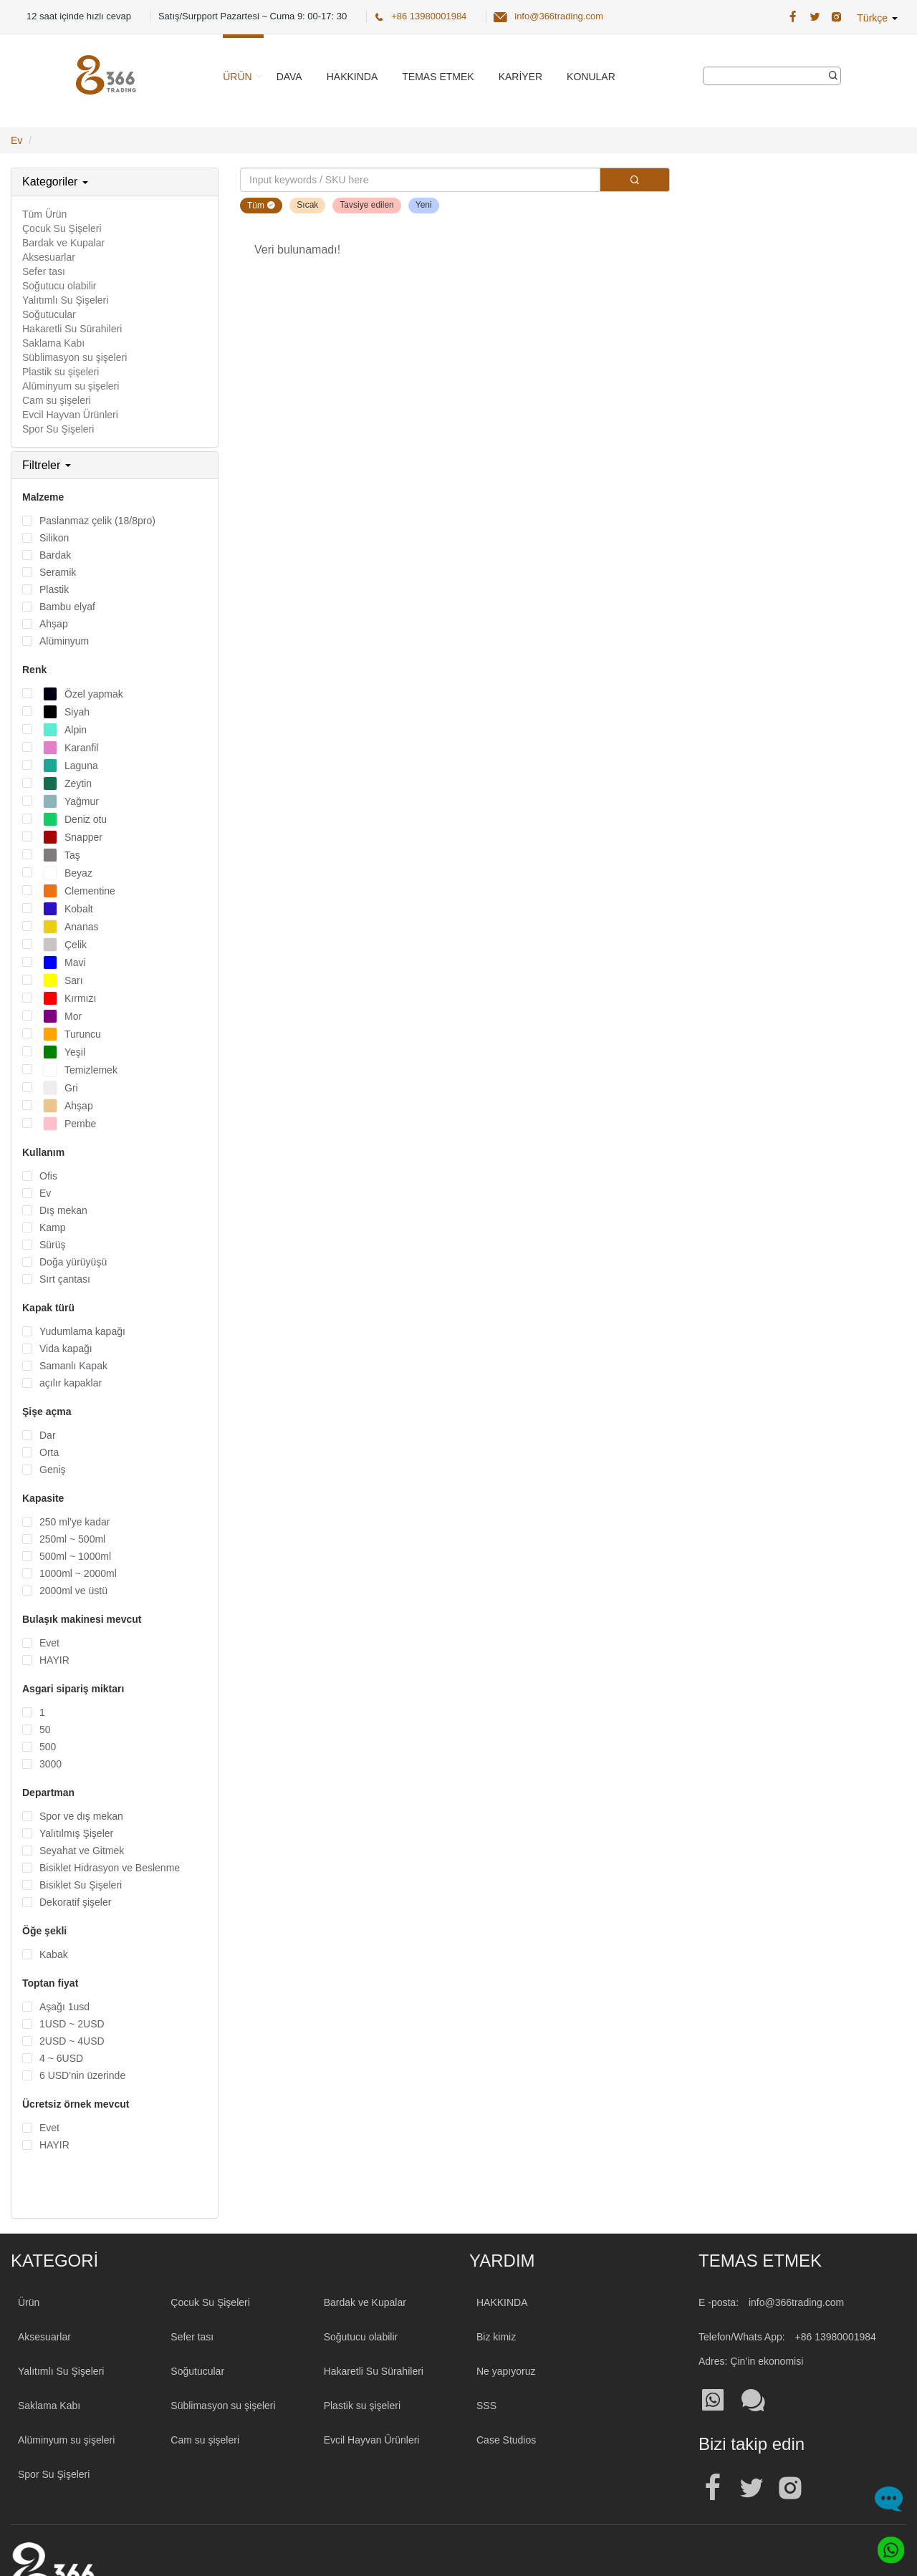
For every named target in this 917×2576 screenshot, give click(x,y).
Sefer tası (43, 271)
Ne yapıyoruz (505, 2371)
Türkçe (877, 18)
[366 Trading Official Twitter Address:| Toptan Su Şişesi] (815, 17)
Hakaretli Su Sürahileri (72, 328)
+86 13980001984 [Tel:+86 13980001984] (835, 2337)
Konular (591, 76)
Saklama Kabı (53, 343)
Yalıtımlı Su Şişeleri (65, 300)
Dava (289, 76)
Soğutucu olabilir (59, 285)
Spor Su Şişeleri (58, 429)
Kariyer (520, 76)
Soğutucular (49, 314)
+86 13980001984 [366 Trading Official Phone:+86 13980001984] (428, 16)
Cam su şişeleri (56, 400)
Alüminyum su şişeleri (70, 386)
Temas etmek (438, 76)
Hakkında (352, 76)
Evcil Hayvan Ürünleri (70, 414)
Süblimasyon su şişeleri (74, 357)
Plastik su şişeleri (60, 371)
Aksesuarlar (48, 257)
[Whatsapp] (887, 2546)
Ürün (237, 76)
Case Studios (506, 2440)
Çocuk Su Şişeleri (62, 228)
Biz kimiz (496, 2337)
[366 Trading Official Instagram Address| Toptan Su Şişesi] (836, 17)
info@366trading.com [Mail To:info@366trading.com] (796, 2302)
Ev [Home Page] (16, 140)
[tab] (114, 182)
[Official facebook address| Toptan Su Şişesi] (712, 2488)
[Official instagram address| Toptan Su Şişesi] (790, 2488)
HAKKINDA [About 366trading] (502, 2302)
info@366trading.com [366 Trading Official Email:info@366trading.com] (558, 16)
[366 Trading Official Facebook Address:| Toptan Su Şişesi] (793, 17)
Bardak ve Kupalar (63, 243)
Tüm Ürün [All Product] (44, 214)
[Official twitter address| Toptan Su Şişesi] (751, 2488)
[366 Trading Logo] (106, 74)
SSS (486, 2405)
